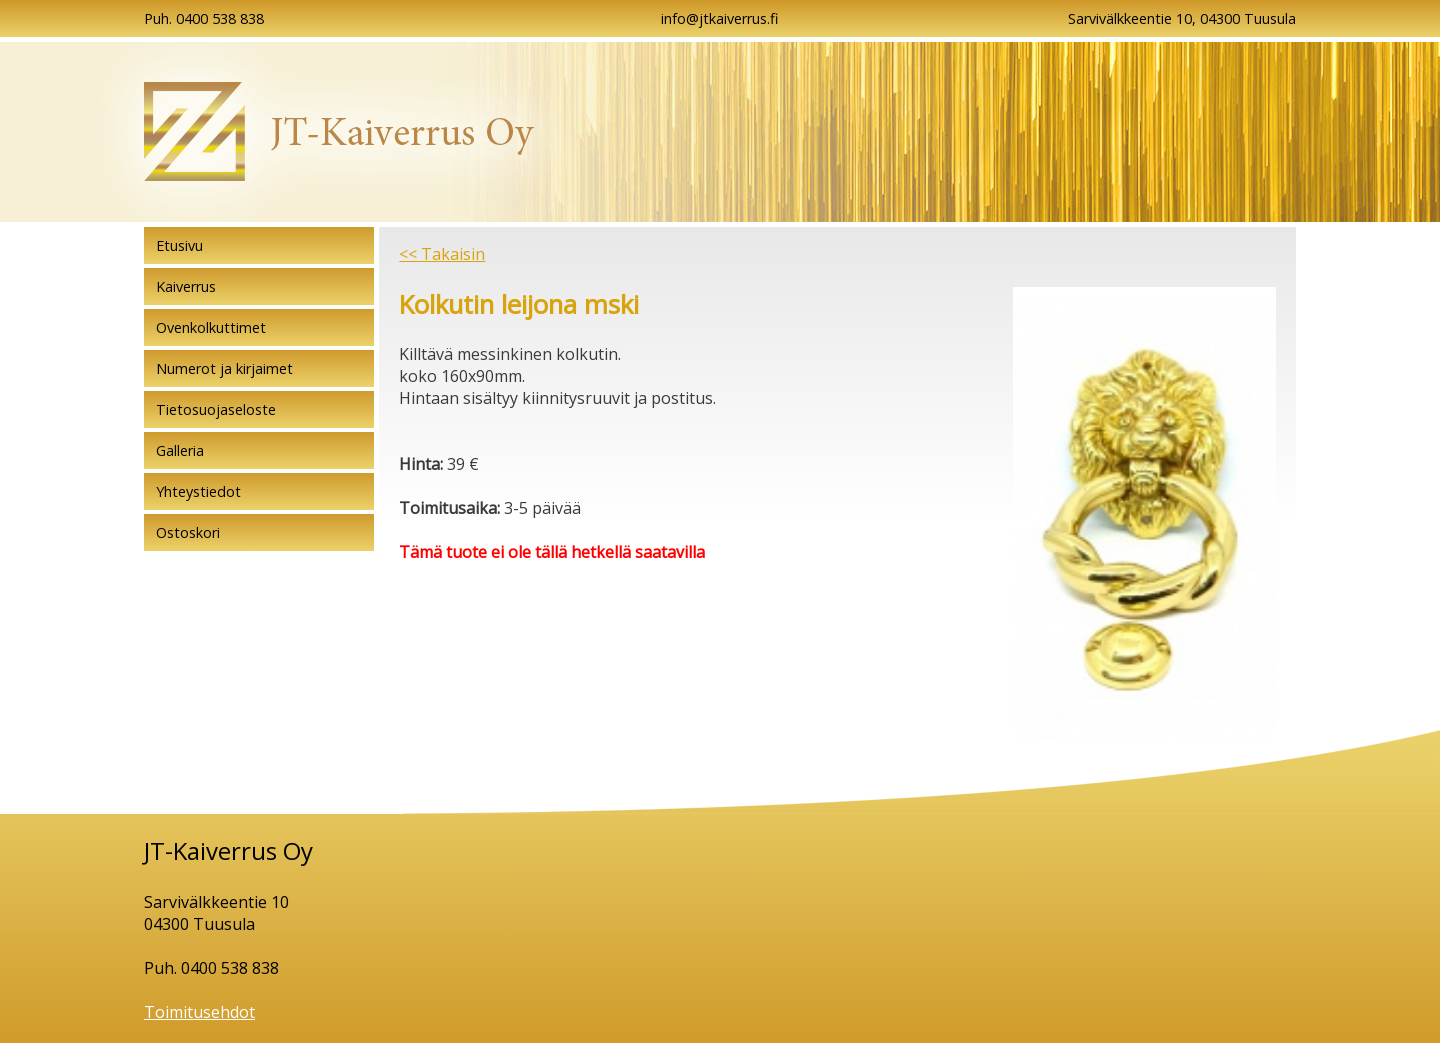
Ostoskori (188, 532)
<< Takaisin (442, 254)
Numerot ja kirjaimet (224, 368)
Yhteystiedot (198, 491)
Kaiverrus (186, 286)
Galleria (180, 450)
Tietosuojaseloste (216, 409)
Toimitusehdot (199, 1012)
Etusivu (179, 245)
